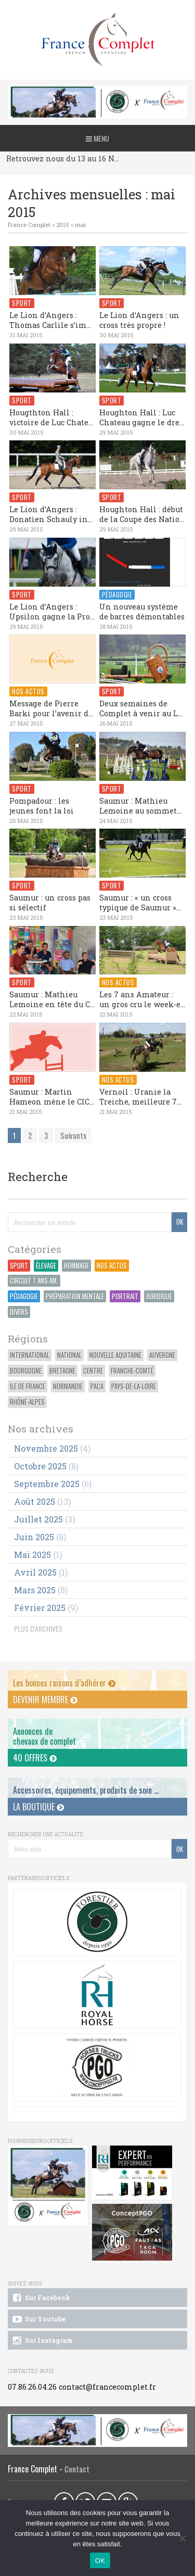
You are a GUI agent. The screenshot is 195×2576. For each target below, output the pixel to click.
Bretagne (62, 1371)
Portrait (125, 1296)
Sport (19, 1266)
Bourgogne (26, 1371)
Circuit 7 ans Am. (34, 1281)
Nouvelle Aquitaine (115, 1355)
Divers (19, 1312)
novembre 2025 (46, 1448)
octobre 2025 (40, 1466)
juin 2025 (34, 1536)
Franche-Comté (132, 1371)
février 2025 (40, 1607)
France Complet (29, 225)
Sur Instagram (42, 2340)
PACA (96, 1386)
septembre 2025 (47, 1483)
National (69, 1355)
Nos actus (112, 1266)
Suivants (73, 1135)
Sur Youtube (38, 2319)
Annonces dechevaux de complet (44, 1736)
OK (100, 2561)
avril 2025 (35, 1572)
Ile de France (27, 1386)
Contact (76, 2469)
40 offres (35, 1758)
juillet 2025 (38, 1519)
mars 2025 (35, 1589)
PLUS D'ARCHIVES (38, 1628)
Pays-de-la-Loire (133, 1386)
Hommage (76, 1266)
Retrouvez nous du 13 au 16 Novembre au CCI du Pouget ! (63, 158)
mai (80, 225)
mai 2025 (32, 1554)
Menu (97, 138)
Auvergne (162, 1355)
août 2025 (34, 1501)
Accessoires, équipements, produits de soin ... (86, 1790)
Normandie (68, 1386)
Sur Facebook (40, 2298)
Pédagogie (24, 1296)
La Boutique (38, 1806)
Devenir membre (45, 1699)
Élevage (46, 1266)
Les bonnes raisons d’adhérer (64, 1683)
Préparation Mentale (75, 1296)
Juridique (159, 1296)
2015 (62, 225)
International (29, 1355)
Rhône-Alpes (27, 1402)
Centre (93, 1371)
